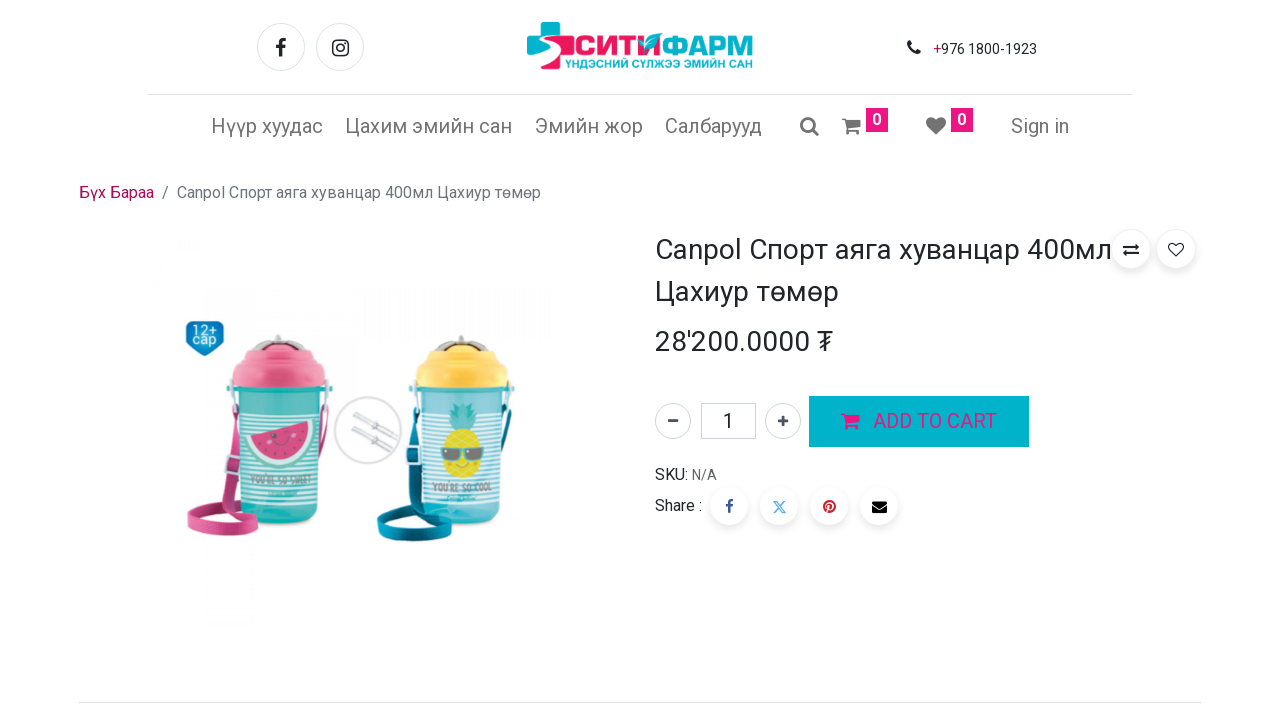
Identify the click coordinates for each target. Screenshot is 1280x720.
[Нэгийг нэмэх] (783, 421)
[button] (919, 422)
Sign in (1040, 126)
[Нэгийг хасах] (673, 421)
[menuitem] (267, 126)
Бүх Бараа (116, 192)
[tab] (640, 702)
